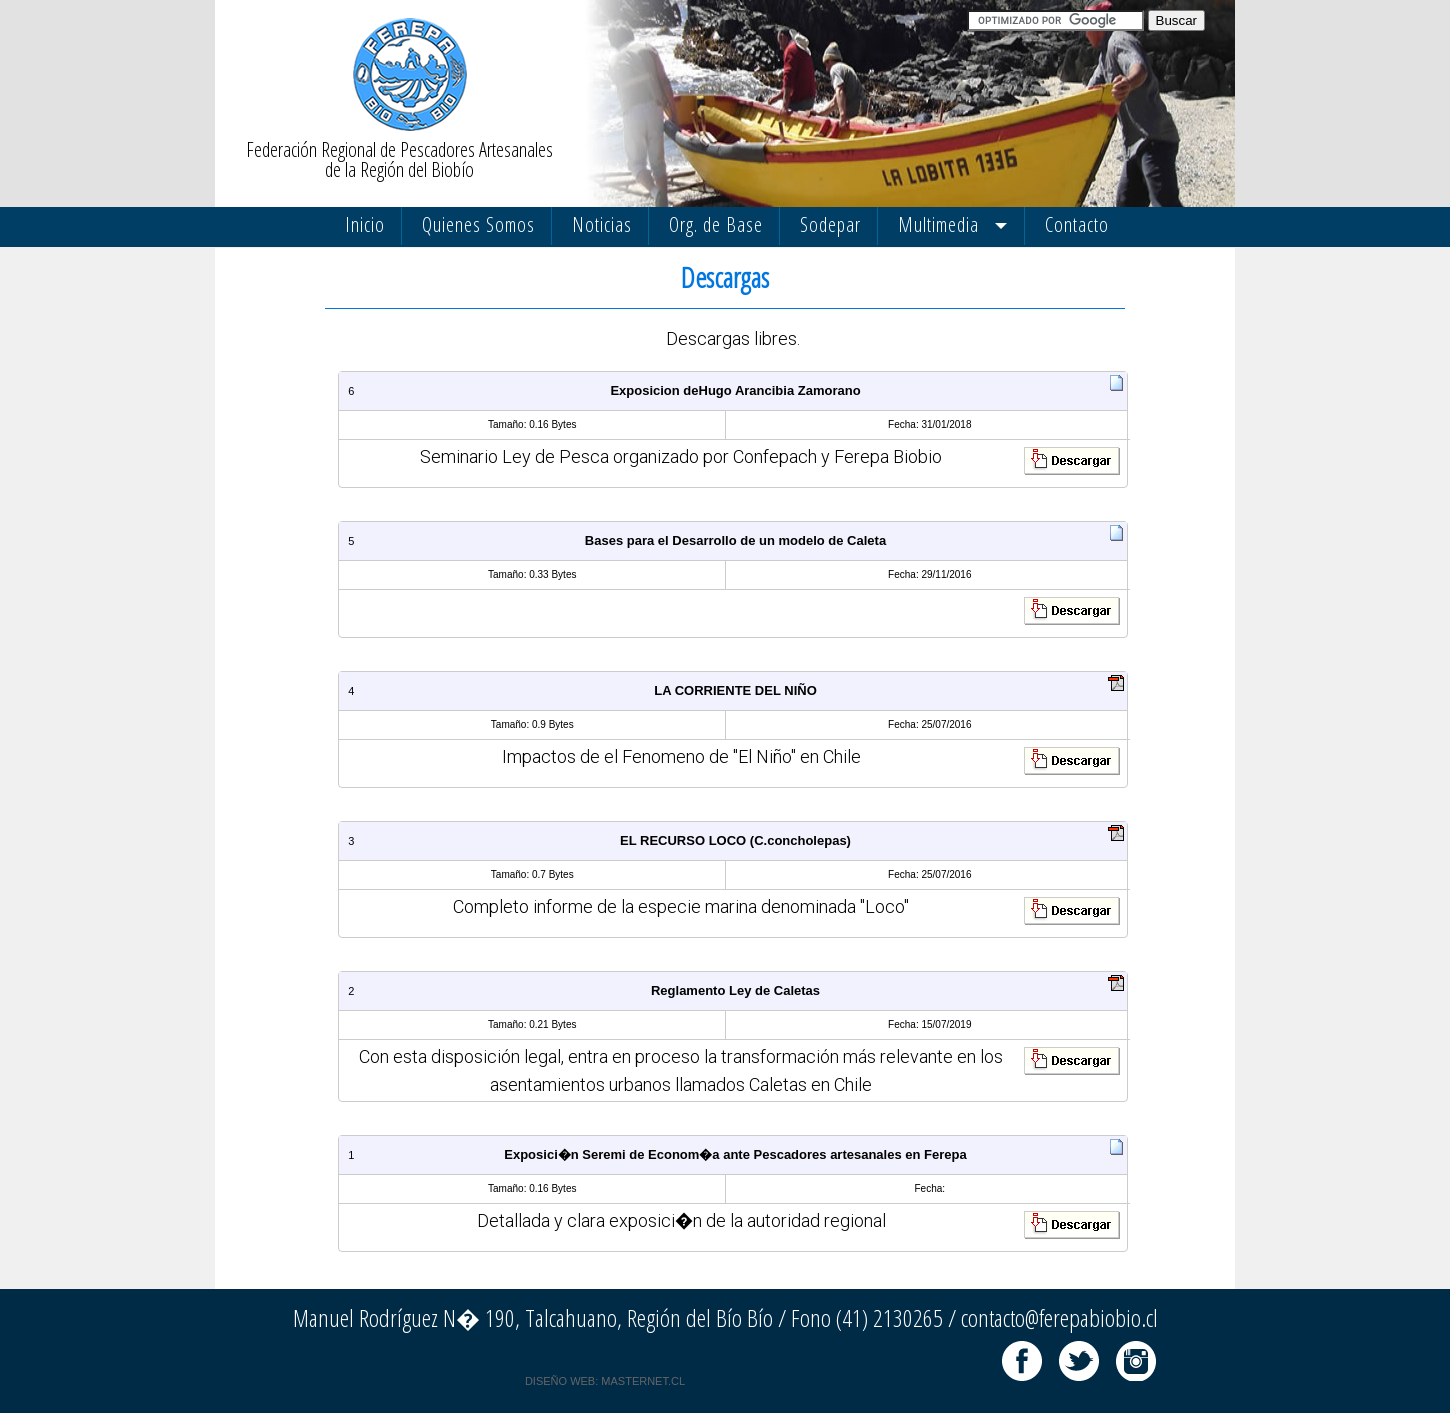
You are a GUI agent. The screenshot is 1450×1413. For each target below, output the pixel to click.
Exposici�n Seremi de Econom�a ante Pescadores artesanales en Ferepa (735, 1154)
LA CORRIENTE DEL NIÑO (735, 690)
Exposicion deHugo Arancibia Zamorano (735, 390)
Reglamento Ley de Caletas (735, 990)
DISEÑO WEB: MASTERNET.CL (605, 1381)
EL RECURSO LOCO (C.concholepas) (735, 840)
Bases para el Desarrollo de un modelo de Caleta (735, 540)
